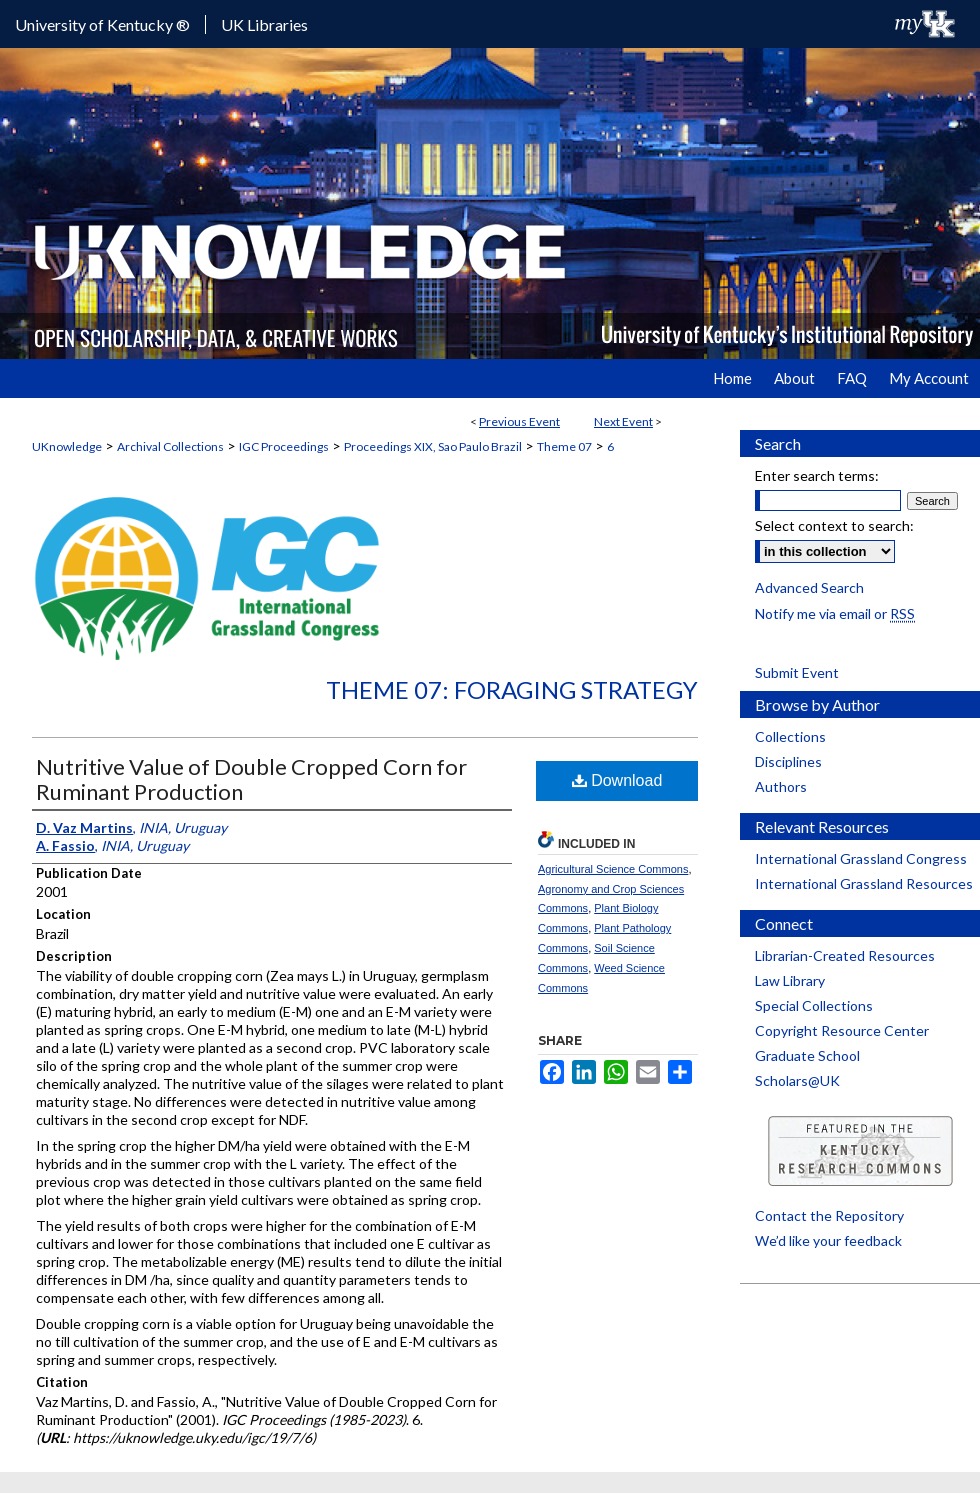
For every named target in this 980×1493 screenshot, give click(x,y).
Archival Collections (170, 446)
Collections (790, 736)
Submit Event (797, 672)
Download (617, 780)
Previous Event (519, 421)
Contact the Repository (829, 1215)
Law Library (790, 980)
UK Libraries (264, 24)
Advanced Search (809, 587)
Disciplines (788, 761)
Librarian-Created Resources (845, 955)
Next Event (623, 421)
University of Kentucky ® (102, 24)
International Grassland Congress (861, 858)
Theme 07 (564, 446)
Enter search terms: (817, 475)
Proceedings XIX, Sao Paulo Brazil (433, 446)
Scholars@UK (797, 1080)
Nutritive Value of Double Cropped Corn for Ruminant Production (251, 779)
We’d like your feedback (828, 1240)
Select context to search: (834, 525)
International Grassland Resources (864, 883)
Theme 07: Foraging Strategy (512, 689)
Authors (781, 786)
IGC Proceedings (284, 446)
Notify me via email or (835, 613)
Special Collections (814, 1005)
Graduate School (807, 1055)
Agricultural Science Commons (613, 869)
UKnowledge (67, 446)
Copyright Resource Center (842, 1030)
